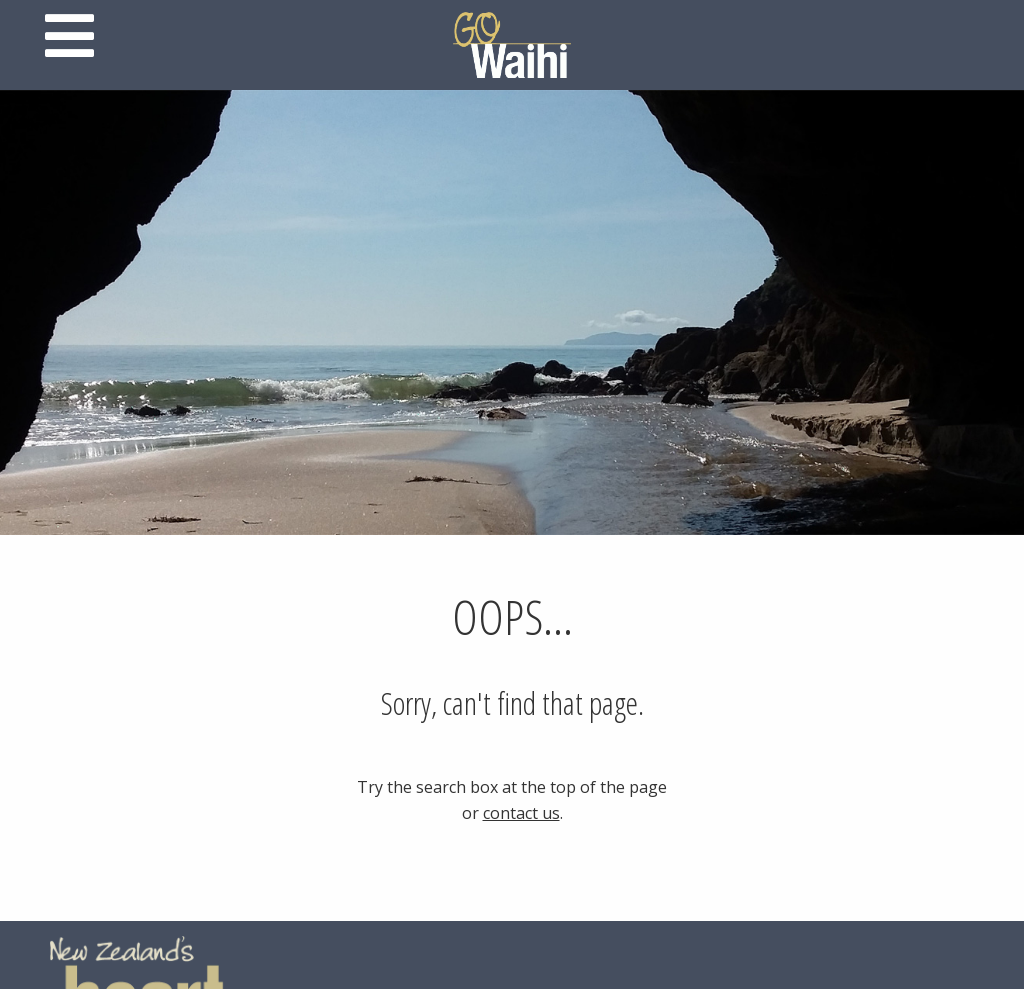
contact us (521, 813)
